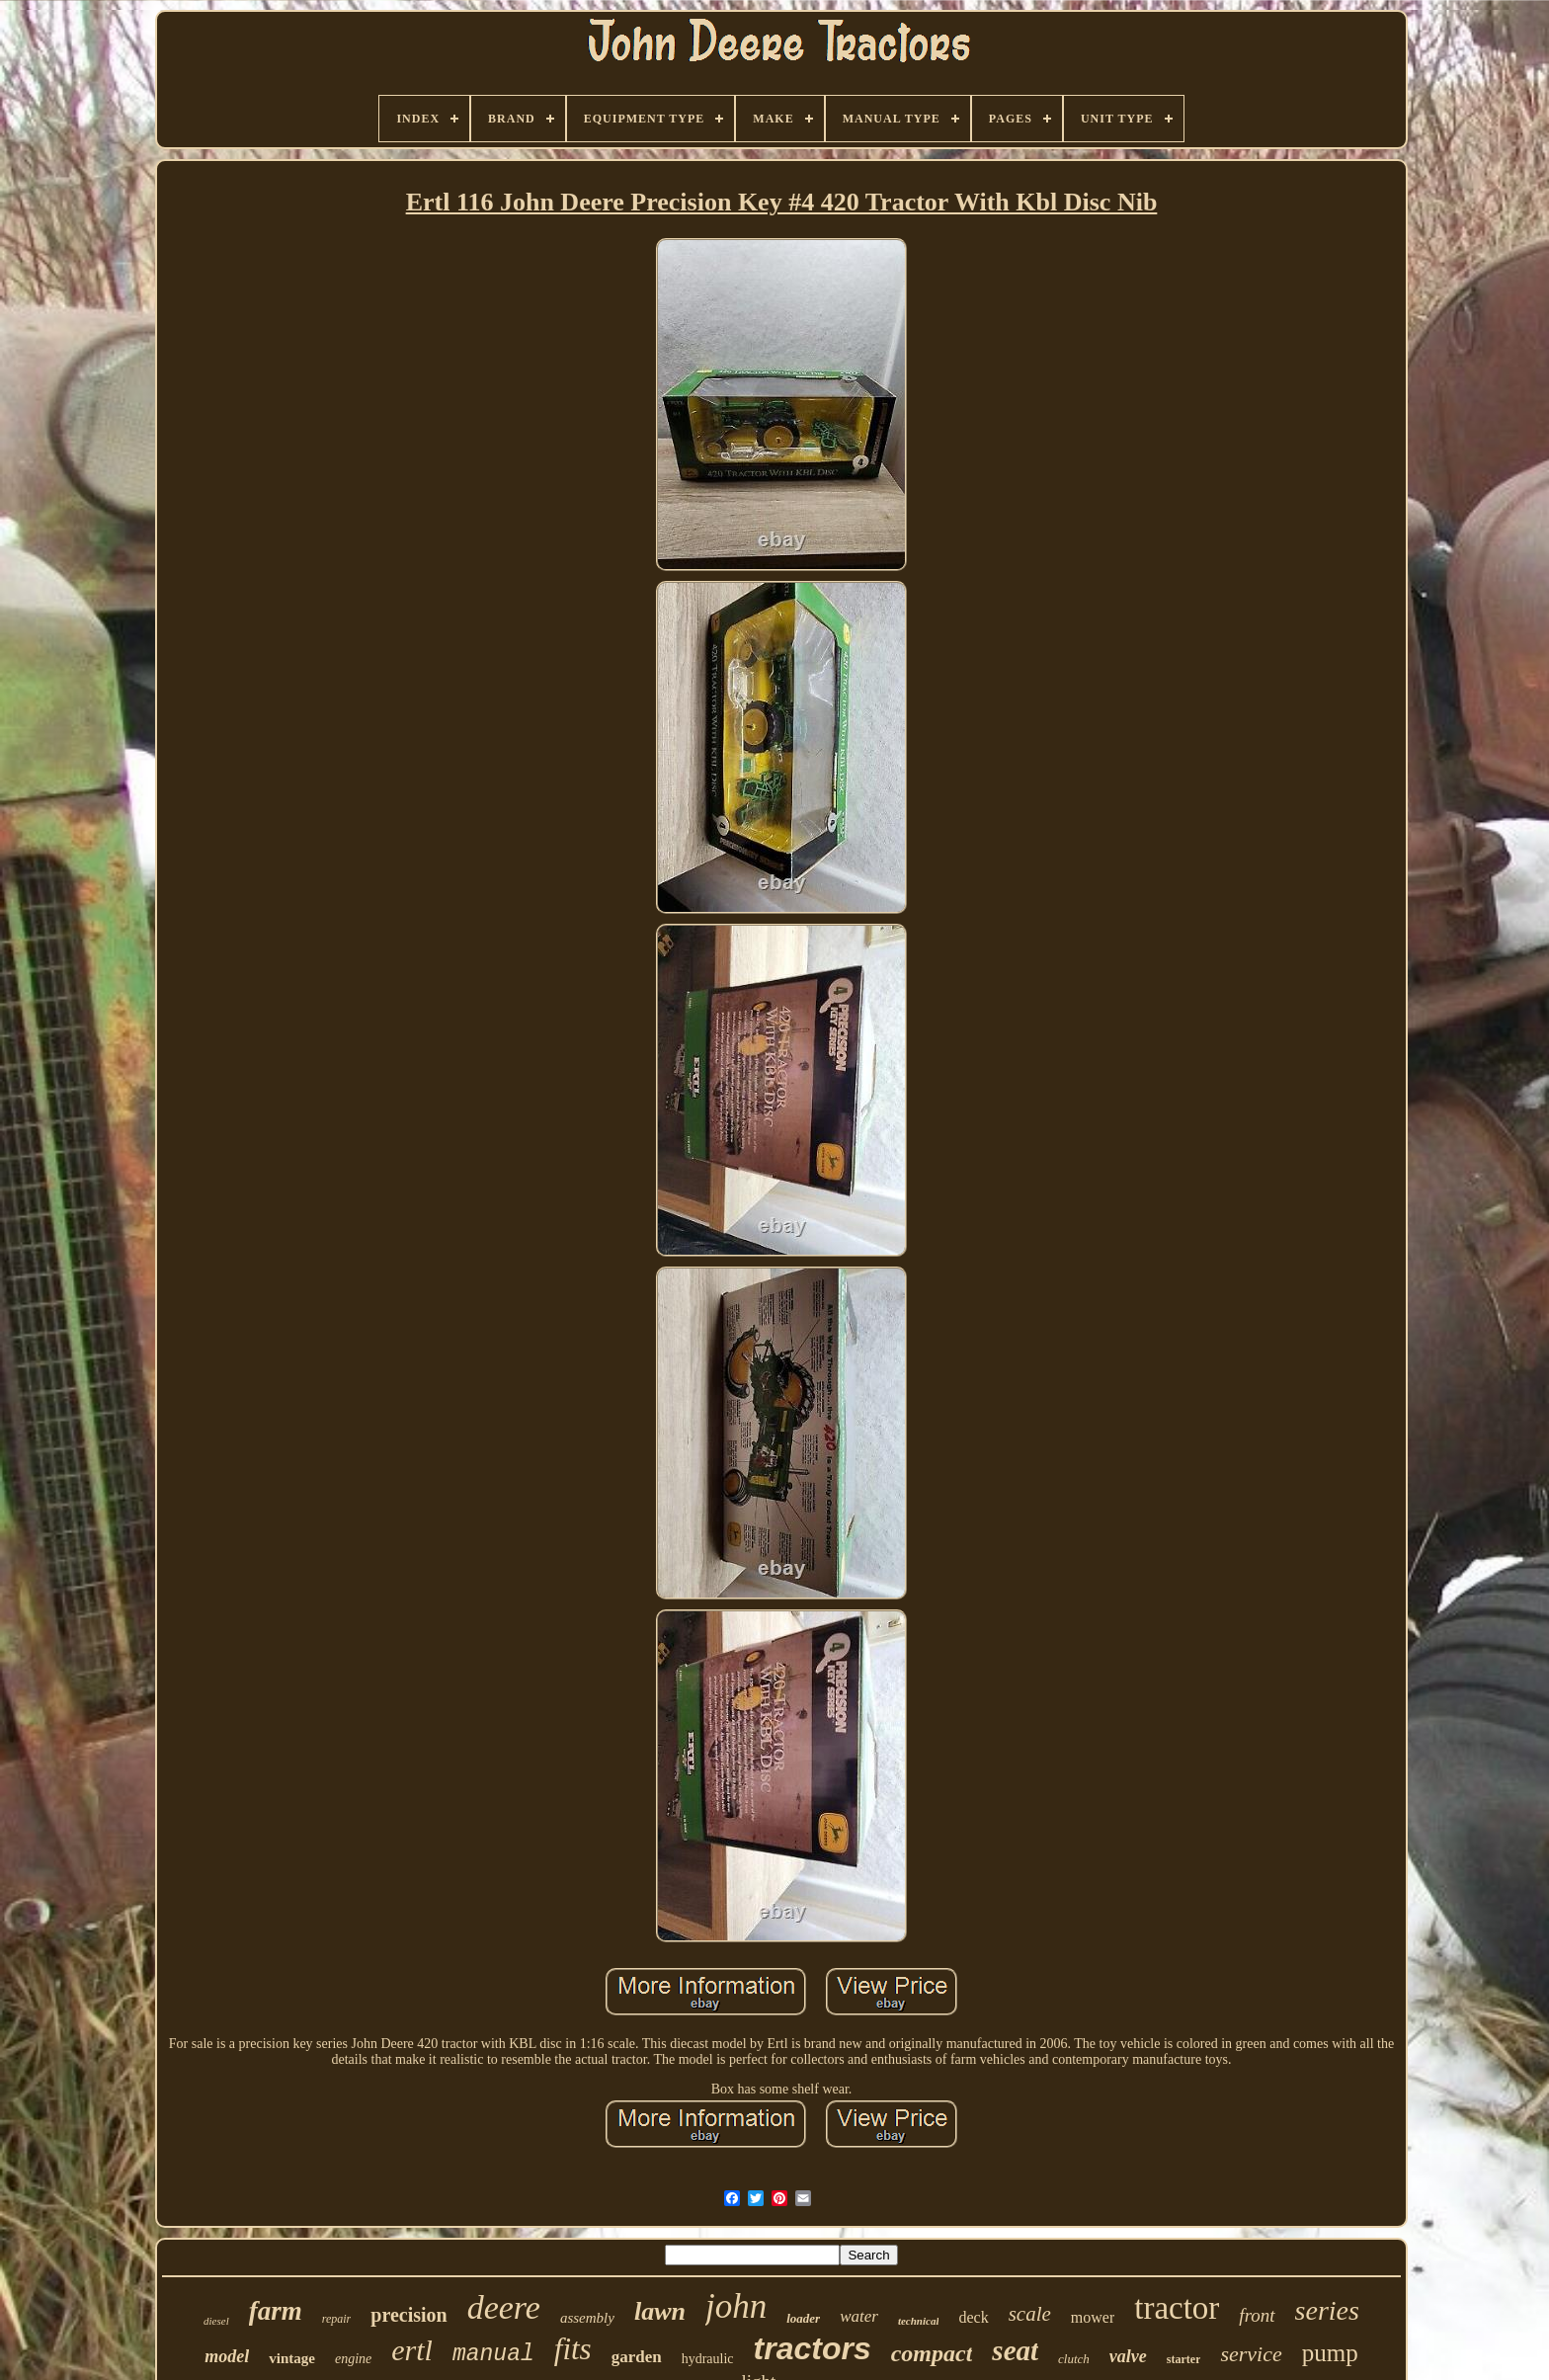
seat (1015, 2350)
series (1327, 2310)
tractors (812, 2348)
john (736, 2306)
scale (1030, 2314)
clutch (1074, 2358)
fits (573, 2349)
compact (932, 2353)
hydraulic (708, 2358)
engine (353, 2358)
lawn (660, 2311)
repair (337, 2319)
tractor (1176, 2308)
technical (918, 2321)
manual (493, 2354)
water (859, 2316)
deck (973, 2317)
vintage (292, 2358)
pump (1330, 2352)
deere (503, 2307)
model (226, 2356)
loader (803, 2318)
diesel (216, 2321)
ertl (412, 2350)
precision (408, 2315)
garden (636, 2356)
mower (1092, 2317)
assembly (587, 2318)
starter (1184, 2359)
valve (1128, 2356)
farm (275, 2311)
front (1256, 2315)
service (1250, 2353)
